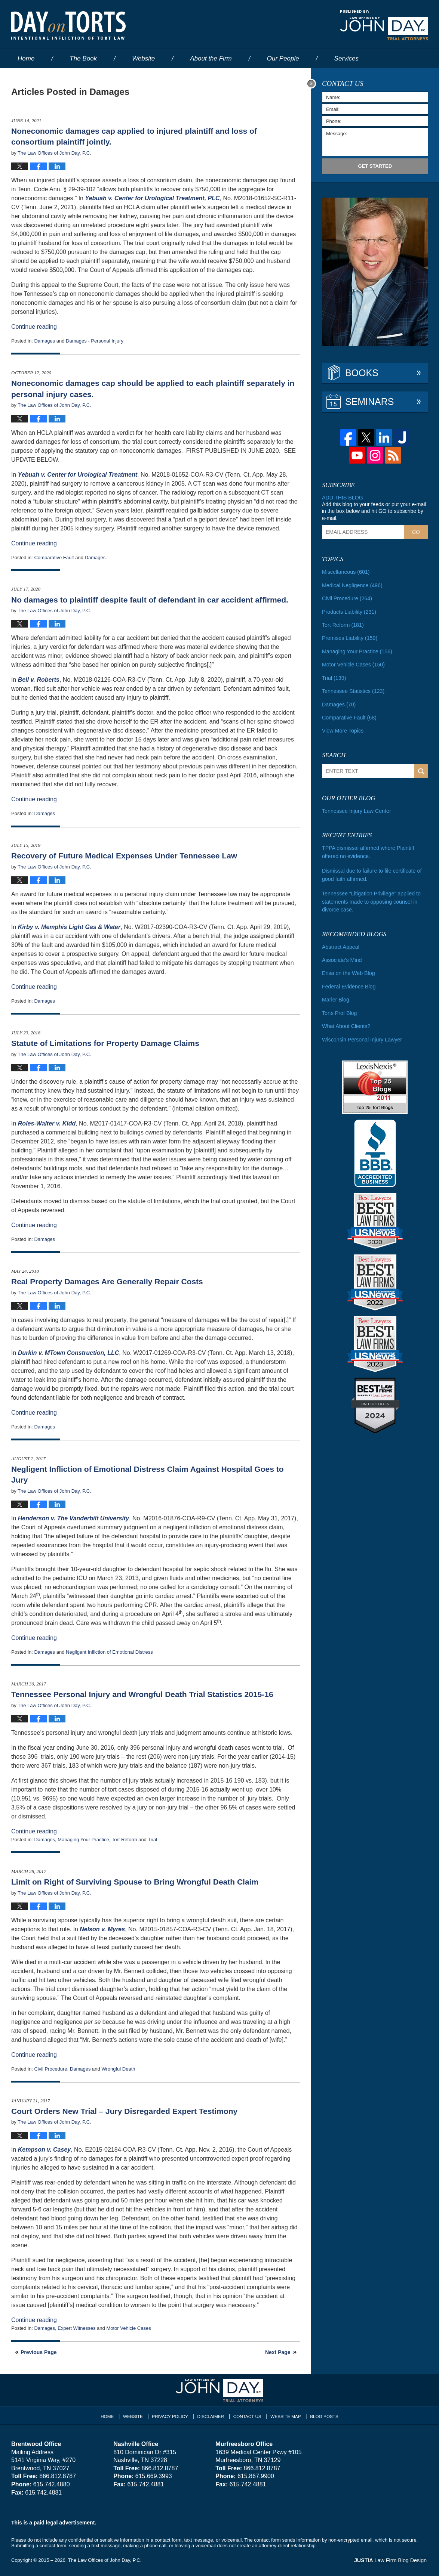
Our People (283, 58)
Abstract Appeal (340, 943)
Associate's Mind (341, 956)
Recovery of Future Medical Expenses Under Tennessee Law (124, 855)
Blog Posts (323, 2415)
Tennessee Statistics (352, 690)
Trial (152, 1839)
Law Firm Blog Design (392, 2561)
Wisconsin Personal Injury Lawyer (361, 1035)
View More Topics (342, 729)
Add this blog (342, 498)
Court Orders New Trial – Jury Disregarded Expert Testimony (124, 2111)
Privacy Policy (171, 2415)
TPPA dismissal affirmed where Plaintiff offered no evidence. (367, 850)
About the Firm (211, 58)
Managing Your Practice (83, 1839)
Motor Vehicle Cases (128, 2328)
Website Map (285, 2415)
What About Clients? (345, 1022)
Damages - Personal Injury (94, 341)
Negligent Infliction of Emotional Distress (109, 1652)
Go (416, 532)
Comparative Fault (54, 557)
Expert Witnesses (76, 2328)
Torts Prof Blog (339, 1009)
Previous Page (39, 2352)
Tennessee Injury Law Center (356, 809)
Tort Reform (124, 1839)
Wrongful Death (118, 2069)
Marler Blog (335, 995)
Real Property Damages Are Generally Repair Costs (107, 1281)
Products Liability (348, 611)
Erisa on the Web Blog (348, 969)
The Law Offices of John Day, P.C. (105, 2560)
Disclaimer (211, 2415)
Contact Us (247, 2415)
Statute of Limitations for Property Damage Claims (105, 1043)
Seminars (369, 401)
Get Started (375, 166)
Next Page (278, 2352)
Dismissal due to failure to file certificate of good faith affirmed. (371, 872)
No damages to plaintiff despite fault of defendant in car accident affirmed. (149, 599)
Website (143, 58)
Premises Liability (349, 637)
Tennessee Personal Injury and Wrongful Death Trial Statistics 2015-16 (142, 1694)
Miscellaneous (345, 572)
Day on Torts (68, 25)
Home (26, 58)
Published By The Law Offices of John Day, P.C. (384, 25)
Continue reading (34, 326)
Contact (33, 77)
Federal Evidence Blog (348, 982)
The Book (83, 58)
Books (361, 373)
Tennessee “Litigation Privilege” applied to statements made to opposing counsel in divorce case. (370, 898)
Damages (44, 341)
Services (346, 58)
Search (421, 769)
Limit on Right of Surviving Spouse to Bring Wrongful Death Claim (134, 1881)
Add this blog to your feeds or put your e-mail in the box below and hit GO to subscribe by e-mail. (374, 511)
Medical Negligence (351, 585)
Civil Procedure (50, 2069)
